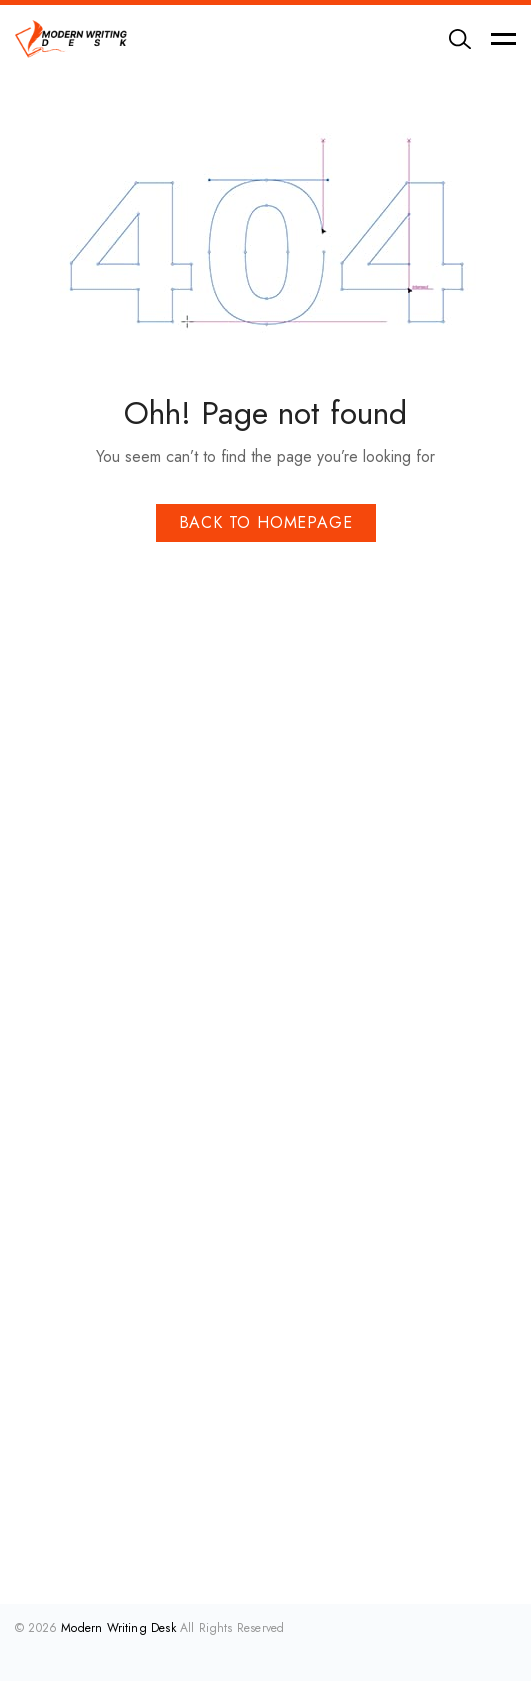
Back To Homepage (266, 522)
